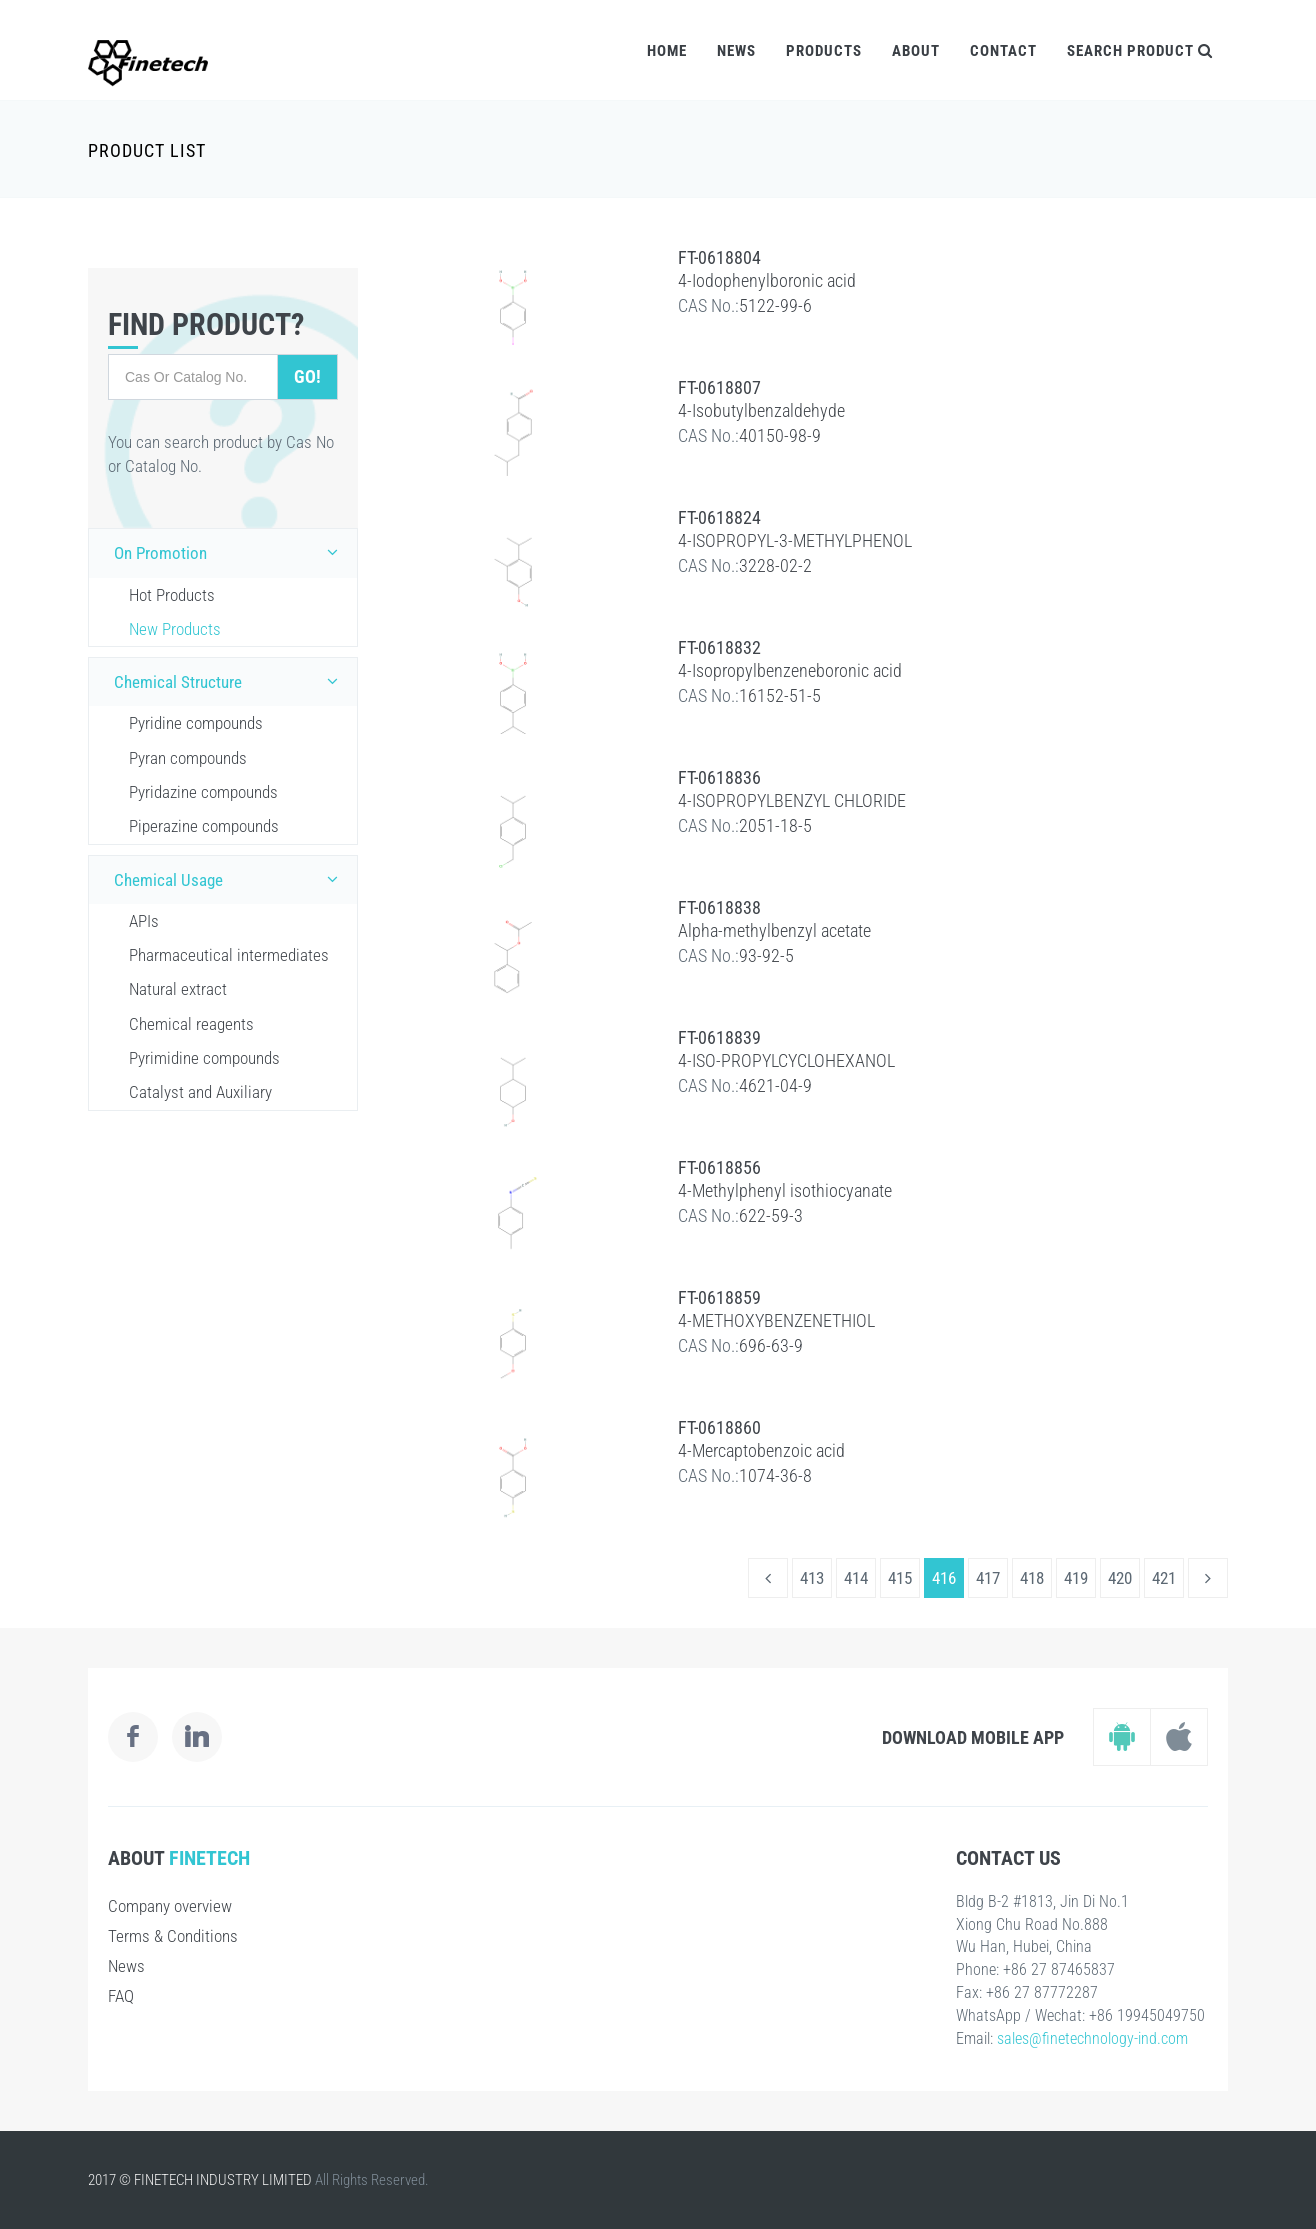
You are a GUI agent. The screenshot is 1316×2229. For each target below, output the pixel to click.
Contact (1003, 51)
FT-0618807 (719, 387)
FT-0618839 (719, 1037)
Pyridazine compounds (203, 792)
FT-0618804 (719, 257)
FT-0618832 (719, 647)
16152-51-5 (780, 695)
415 (900, 1578)
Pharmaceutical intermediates (229, 955)
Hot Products (172, 595)
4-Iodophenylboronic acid (767, 280)
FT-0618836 (719, 777)
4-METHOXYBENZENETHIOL (776, 1320)
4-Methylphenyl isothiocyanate (785, 1190)
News (736, 51)
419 (1076, 1578)
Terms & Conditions (173, 1936)
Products (824, 51)
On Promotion (230, 552)
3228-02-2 (775, 565)
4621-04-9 (775, 1085)
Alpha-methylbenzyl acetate (774, 930)
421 (1164, 1578)
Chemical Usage (230, 879)
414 (856, 1578)
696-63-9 (771, 1345)
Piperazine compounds (204, 826)
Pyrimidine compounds (204, 1058)
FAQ (121, 1996)
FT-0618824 (719, 517)
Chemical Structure (230, 681)
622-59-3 (771, 1215)
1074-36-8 (775, 1475)
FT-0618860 (719, 1427)
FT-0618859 (719, 1297)
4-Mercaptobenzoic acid (761, 1450)
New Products (175, 629)
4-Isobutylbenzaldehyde (761, 410)
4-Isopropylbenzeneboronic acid (790, 670)
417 (988, 1578)
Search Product (1140, 51)
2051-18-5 (775, 825)
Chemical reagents (191, 1024)
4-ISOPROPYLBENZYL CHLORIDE (792, 800)
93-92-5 (766, 955)
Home (667, 51)
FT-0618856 (719, 1167)
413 (812, 1578)
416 (944, 1578)
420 (1120, 1578)
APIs (144, 921)
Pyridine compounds (196, 723)
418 (1032, 1578)
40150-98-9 (780, 435)
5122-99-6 (775, 305)
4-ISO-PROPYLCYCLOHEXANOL (786, 1060)
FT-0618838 (719, 907)
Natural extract (178, 989)
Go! (307, 376)
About (916, 51)
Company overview (170, 1906)
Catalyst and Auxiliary (200, 1092)
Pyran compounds (188, 758)
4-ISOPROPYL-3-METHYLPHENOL (795, 540)
